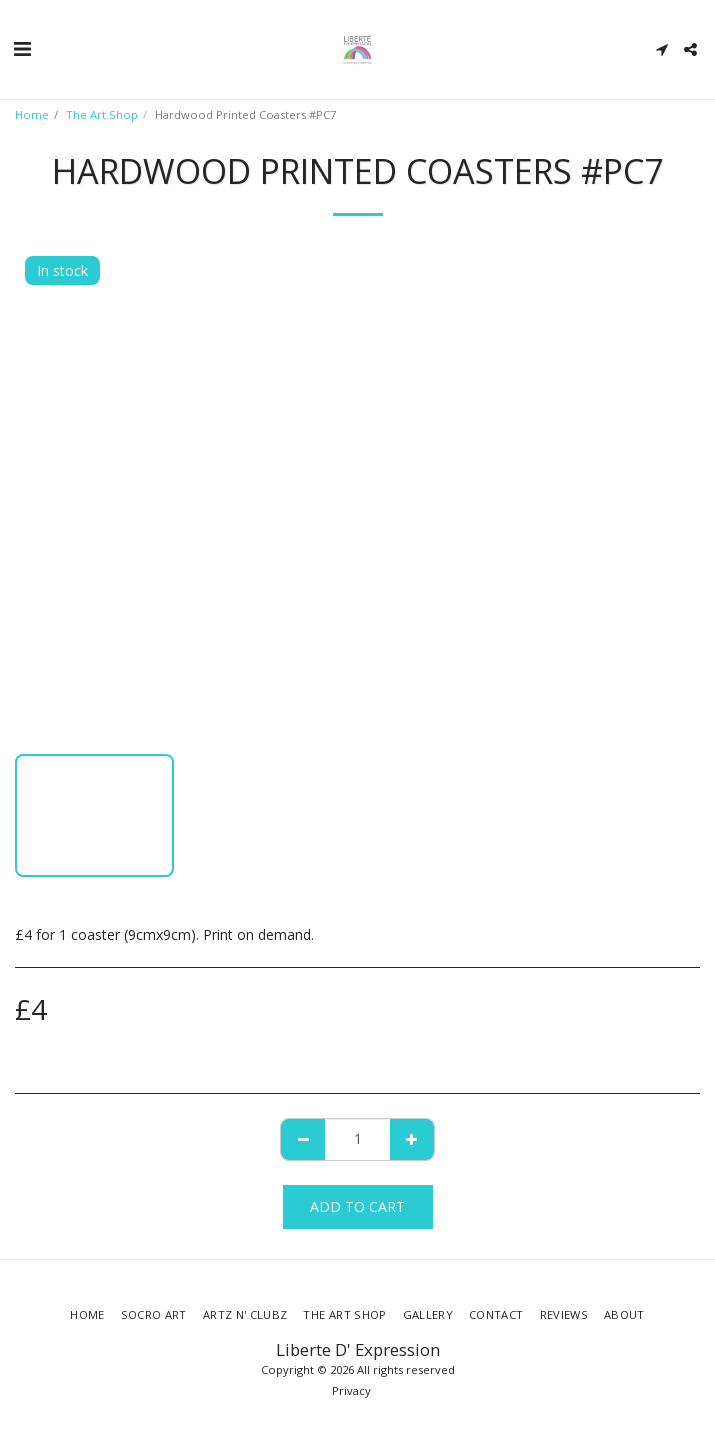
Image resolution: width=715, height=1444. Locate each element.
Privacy (351, 1390)
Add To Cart (357, 1206)
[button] (22, 48)
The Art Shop (102, 114)
